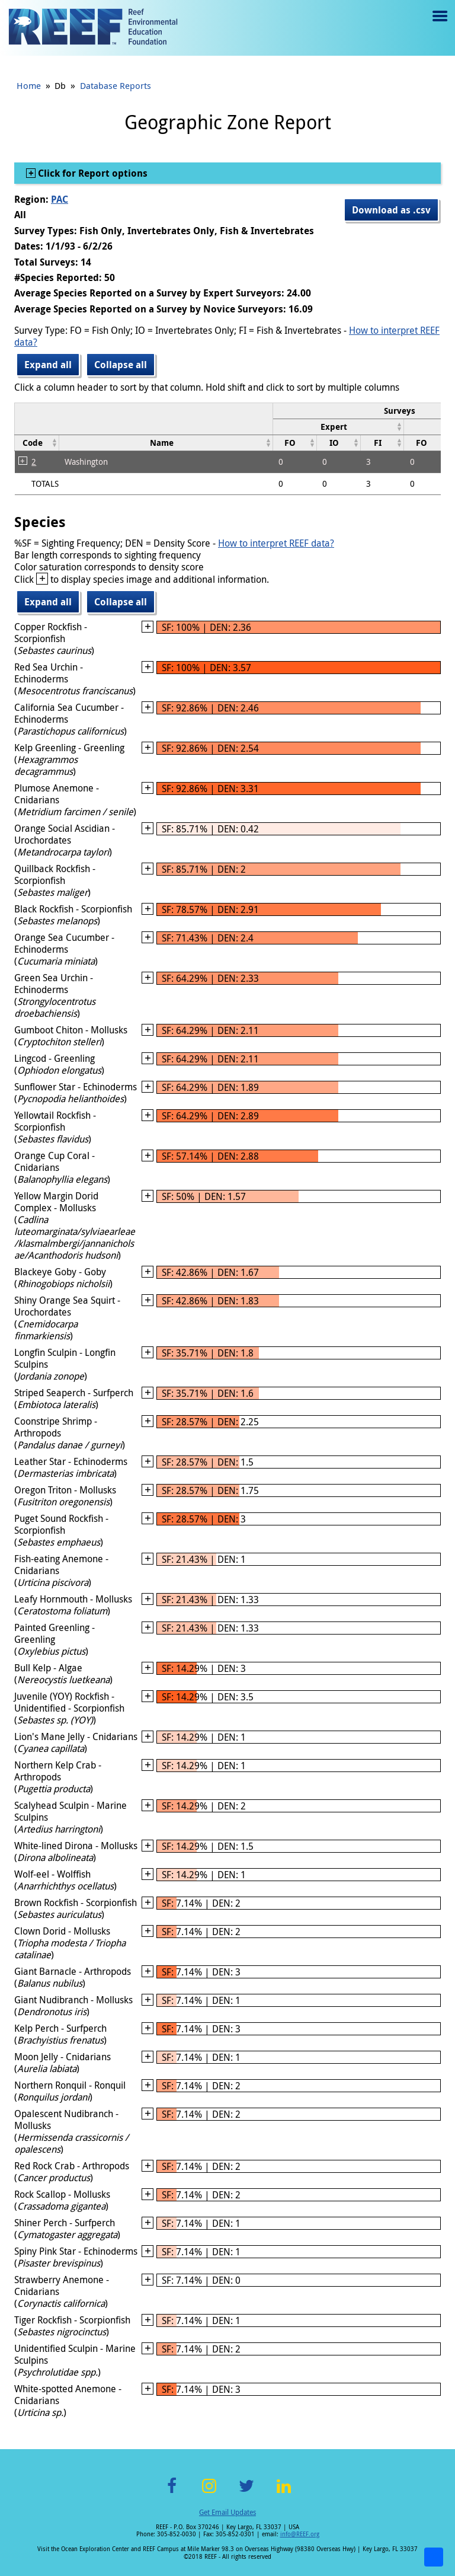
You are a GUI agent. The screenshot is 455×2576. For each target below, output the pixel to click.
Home (29, 85)
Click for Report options (92, 173)
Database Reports (115, 85)
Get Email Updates (227, 2512)
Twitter (246, 2492)
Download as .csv (391, 209)
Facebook (172, 2492)
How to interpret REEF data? (276, 543)
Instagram (209, 2492)
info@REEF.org (299, 2534)
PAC (59, 199)
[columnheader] (338, 427)
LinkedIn (283, 2492)
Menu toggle (438, 24)
